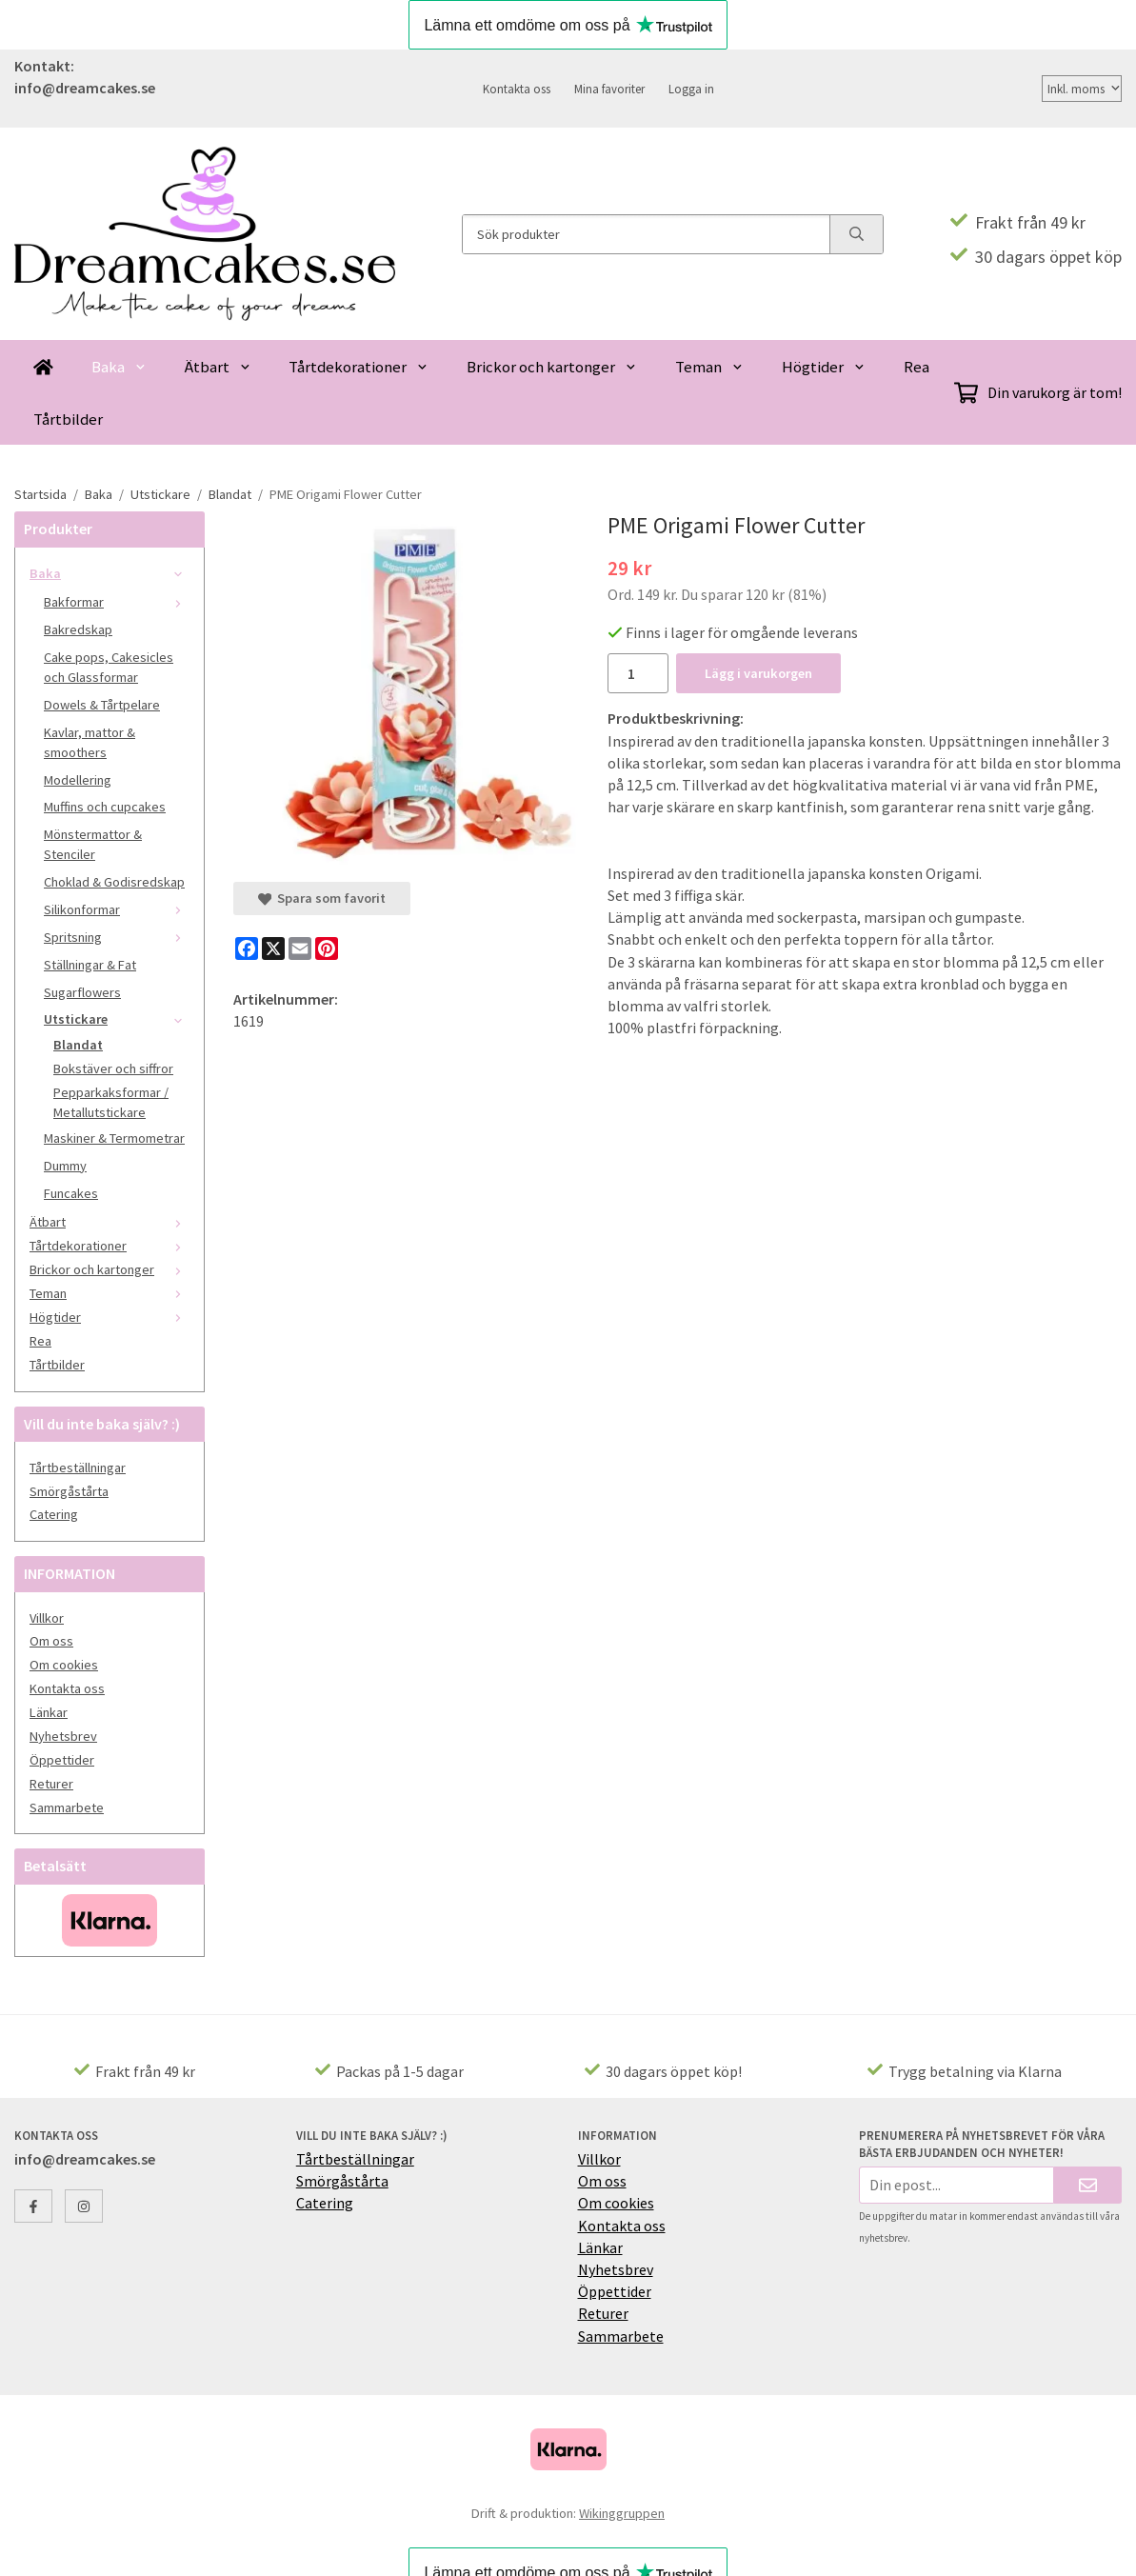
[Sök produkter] (646, 234)
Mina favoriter (609, 88)
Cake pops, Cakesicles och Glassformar (108, 667)
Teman (709, 366)
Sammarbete (67, 1807)
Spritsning (116, 937)
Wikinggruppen (622, 2513)
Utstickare (116, 1019)
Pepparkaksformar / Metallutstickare (111, 1102)
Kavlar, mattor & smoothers (89, 742)
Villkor (47, 1618)
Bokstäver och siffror (113, 1068)
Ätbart (218, 366)
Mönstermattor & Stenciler (93, 844)
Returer (51, 1783)
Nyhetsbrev (63, 1736)
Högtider (824, 366)
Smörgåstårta (69, 1491)
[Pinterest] (326, 948)
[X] (273, 948)
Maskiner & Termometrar (114, 1138)
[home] (43, 366)
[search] (856, 234)
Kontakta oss (516, 88)
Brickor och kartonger (552, 366)
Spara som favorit (322, 898)
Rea (916, 366)
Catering (54, 1514)
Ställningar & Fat (90, 964)
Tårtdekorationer (358, 366)
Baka (119, 366)
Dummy (65, 1165)
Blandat (78, 1044)
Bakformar (116, 601)
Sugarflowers (82, 992)
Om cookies (64, 1664)
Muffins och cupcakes (105, 806)
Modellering (77, 780)
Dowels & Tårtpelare (102, 704)
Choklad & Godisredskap (114, 881)
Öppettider (62, 1759)
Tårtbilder (68, 419)
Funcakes (71, 1193)
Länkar (49, 1712)
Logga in (691, 88)
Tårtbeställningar (78, 1467)
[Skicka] (1088, 2185)
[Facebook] (246, 948)
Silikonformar (116, 909)
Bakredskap (78, 629)
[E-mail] (300, 948)
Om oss (51, 1640)
